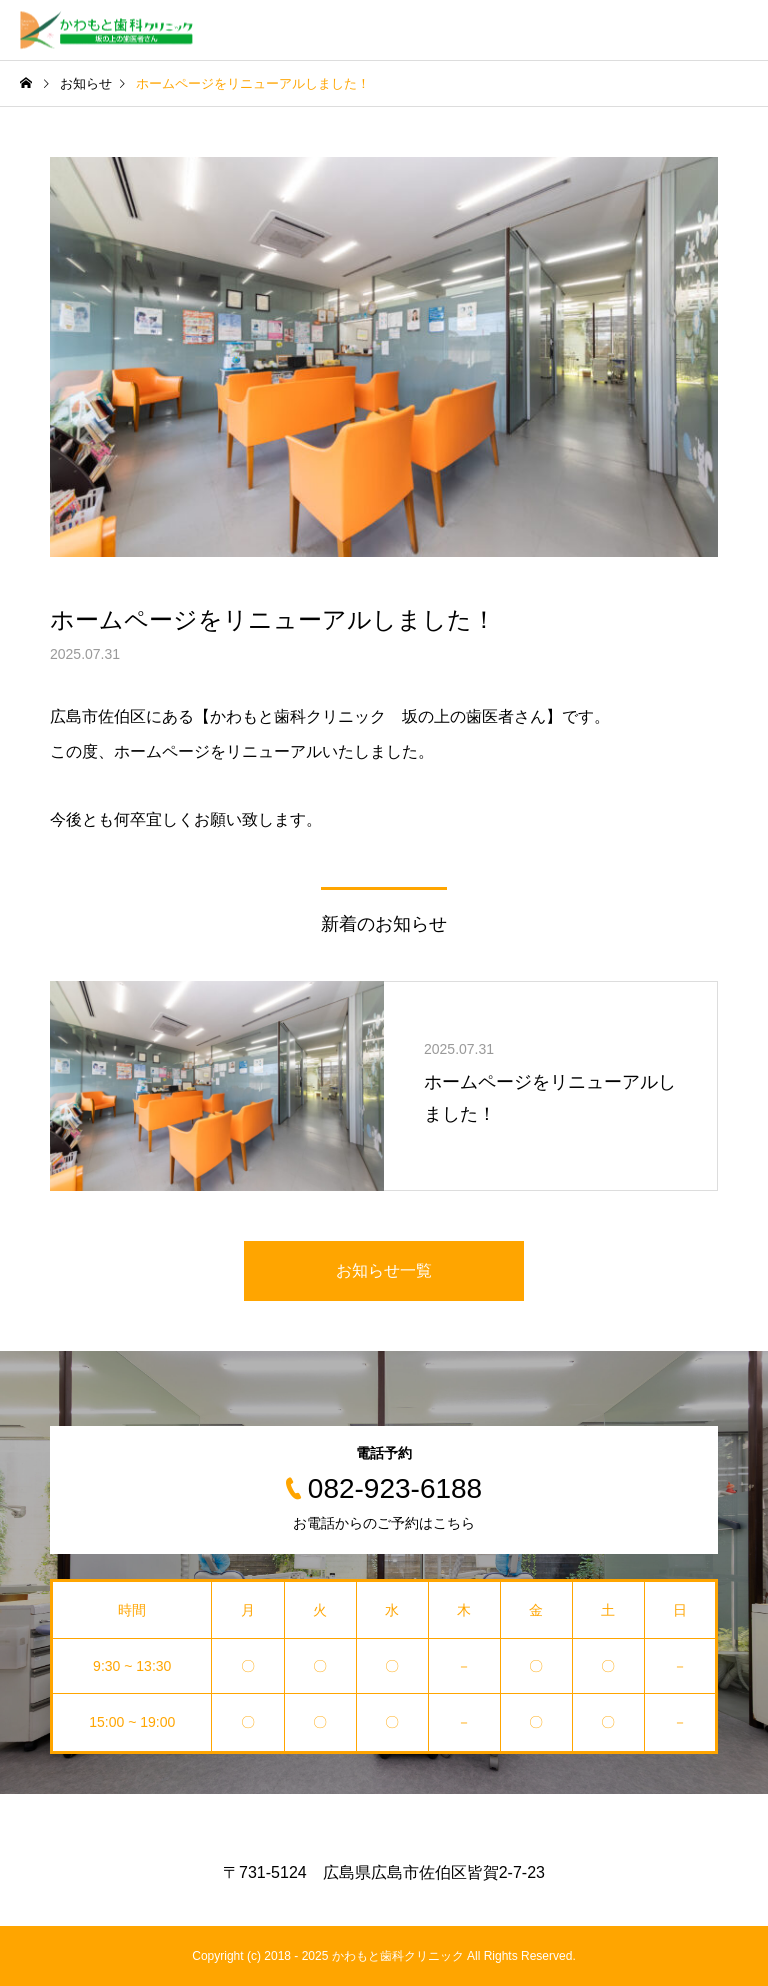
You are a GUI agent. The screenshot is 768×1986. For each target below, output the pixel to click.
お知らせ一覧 (384, 1270)
